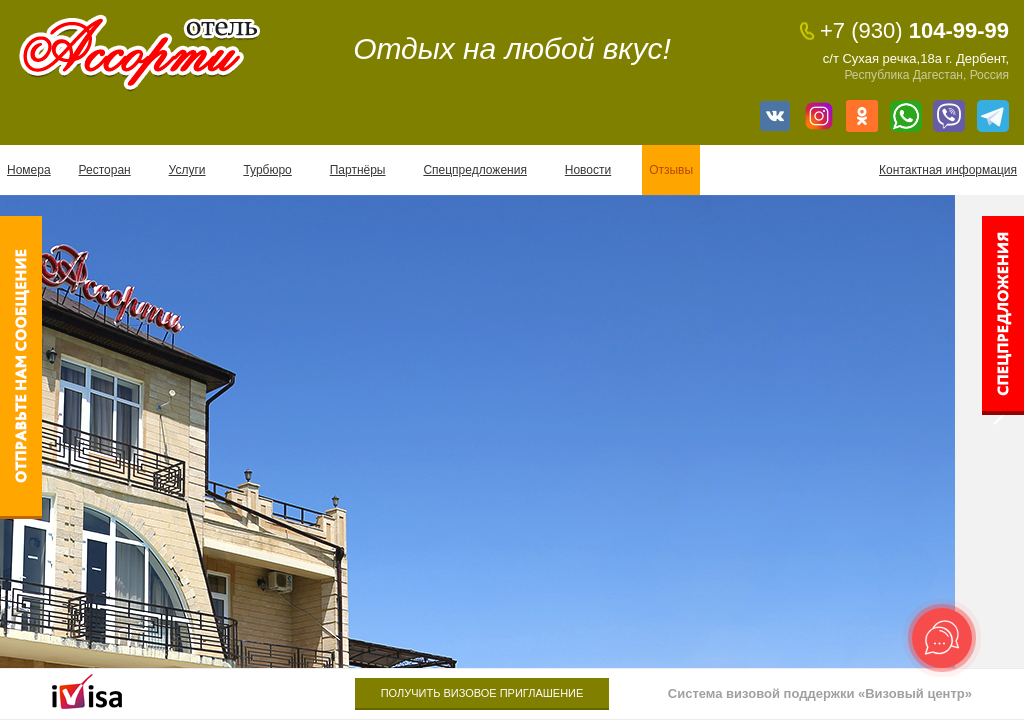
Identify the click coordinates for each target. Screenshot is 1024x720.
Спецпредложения (475, 170)
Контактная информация (948, 170)
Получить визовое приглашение (482, 693)
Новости (588, 170)
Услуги (187, 170)
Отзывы (671, 170)
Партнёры (358, 170)
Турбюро (267, 170)
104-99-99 (914, 31)
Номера (29, 170)
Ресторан (105, 170)
